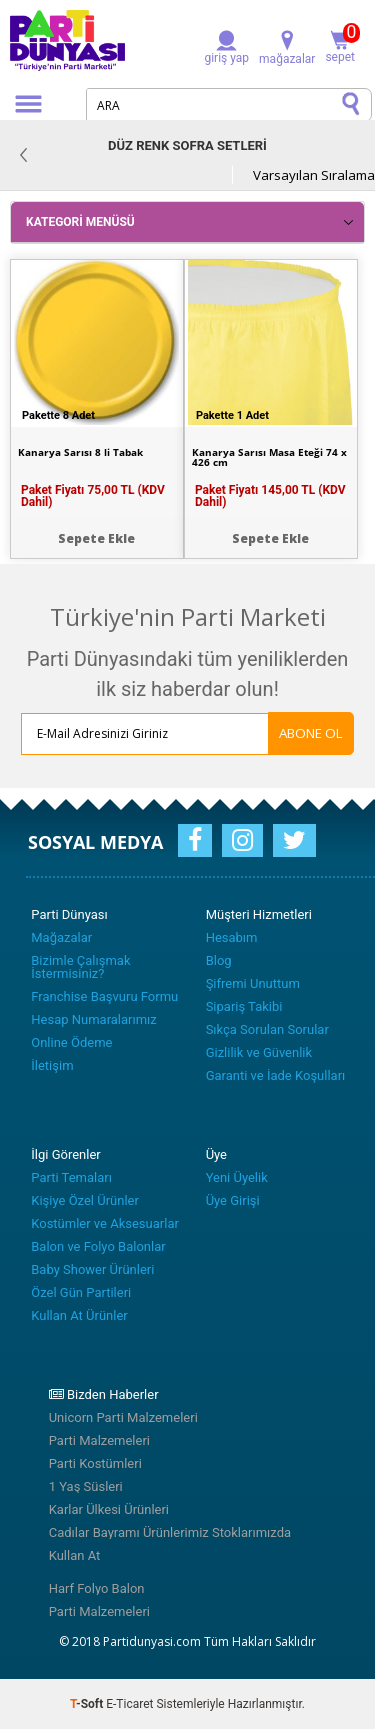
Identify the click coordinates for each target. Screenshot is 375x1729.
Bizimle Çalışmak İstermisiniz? (80, 967)
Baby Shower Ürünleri (92, 1269)
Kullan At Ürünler (79, 1315)
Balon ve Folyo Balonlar (98, 1246)
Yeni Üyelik (237, 1177)
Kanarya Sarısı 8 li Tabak (80, 452)
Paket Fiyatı (93, 496)
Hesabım (232, 937)
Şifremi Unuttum (253, 983)
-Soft (88, 1704)
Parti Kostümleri (95, 1463)
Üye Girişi (233, 1200)
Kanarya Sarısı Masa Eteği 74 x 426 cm (269, 457)
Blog (219, 960)
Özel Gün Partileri (81, 1292)
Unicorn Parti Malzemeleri (123, 1417)
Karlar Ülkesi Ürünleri (109, 1509)
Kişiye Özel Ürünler (85, 1200)
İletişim (52, 1065)
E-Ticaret (129, 1704)
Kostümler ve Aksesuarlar (105, 1223)
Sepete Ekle (96, 538)
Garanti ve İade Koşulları (276, 1075)
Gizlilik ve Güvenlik (259, 1052)
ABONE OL (311, 733)
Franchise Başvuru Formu (104, 996)
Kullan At (75, 1555)
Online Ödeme (71, 1042)
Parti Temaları (71, 1177)
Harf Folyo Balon (97, 1588)
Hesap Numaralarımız (94, 1019)
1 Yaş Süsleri (86, 1486)
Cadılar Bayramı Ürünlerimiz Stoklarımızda (170, 1532)
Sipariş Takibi (244, 1006)
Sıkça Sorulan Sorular (267, 1029)
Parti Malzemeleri (99, 1440)
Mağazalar (61, 937)
